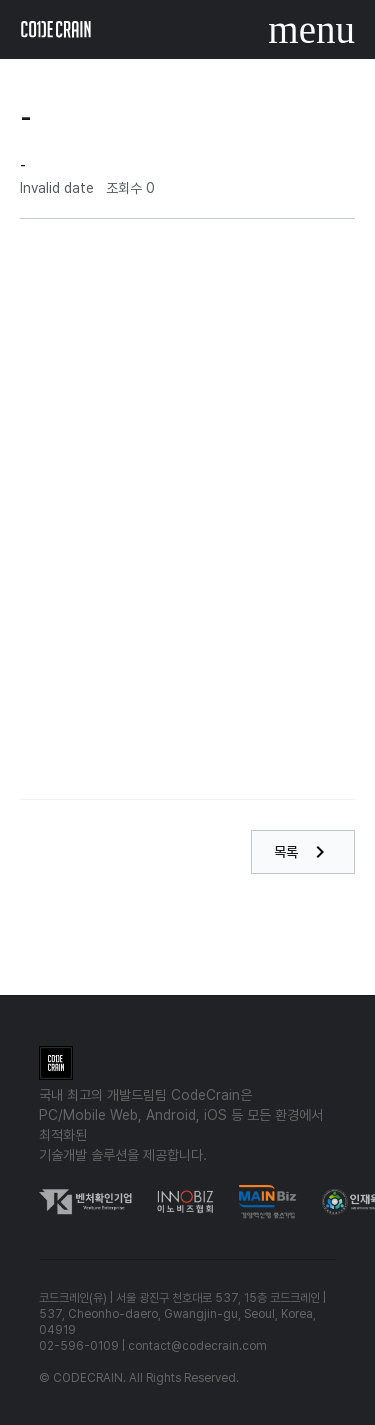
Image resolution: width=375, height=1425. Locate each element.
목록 (303, 852)
